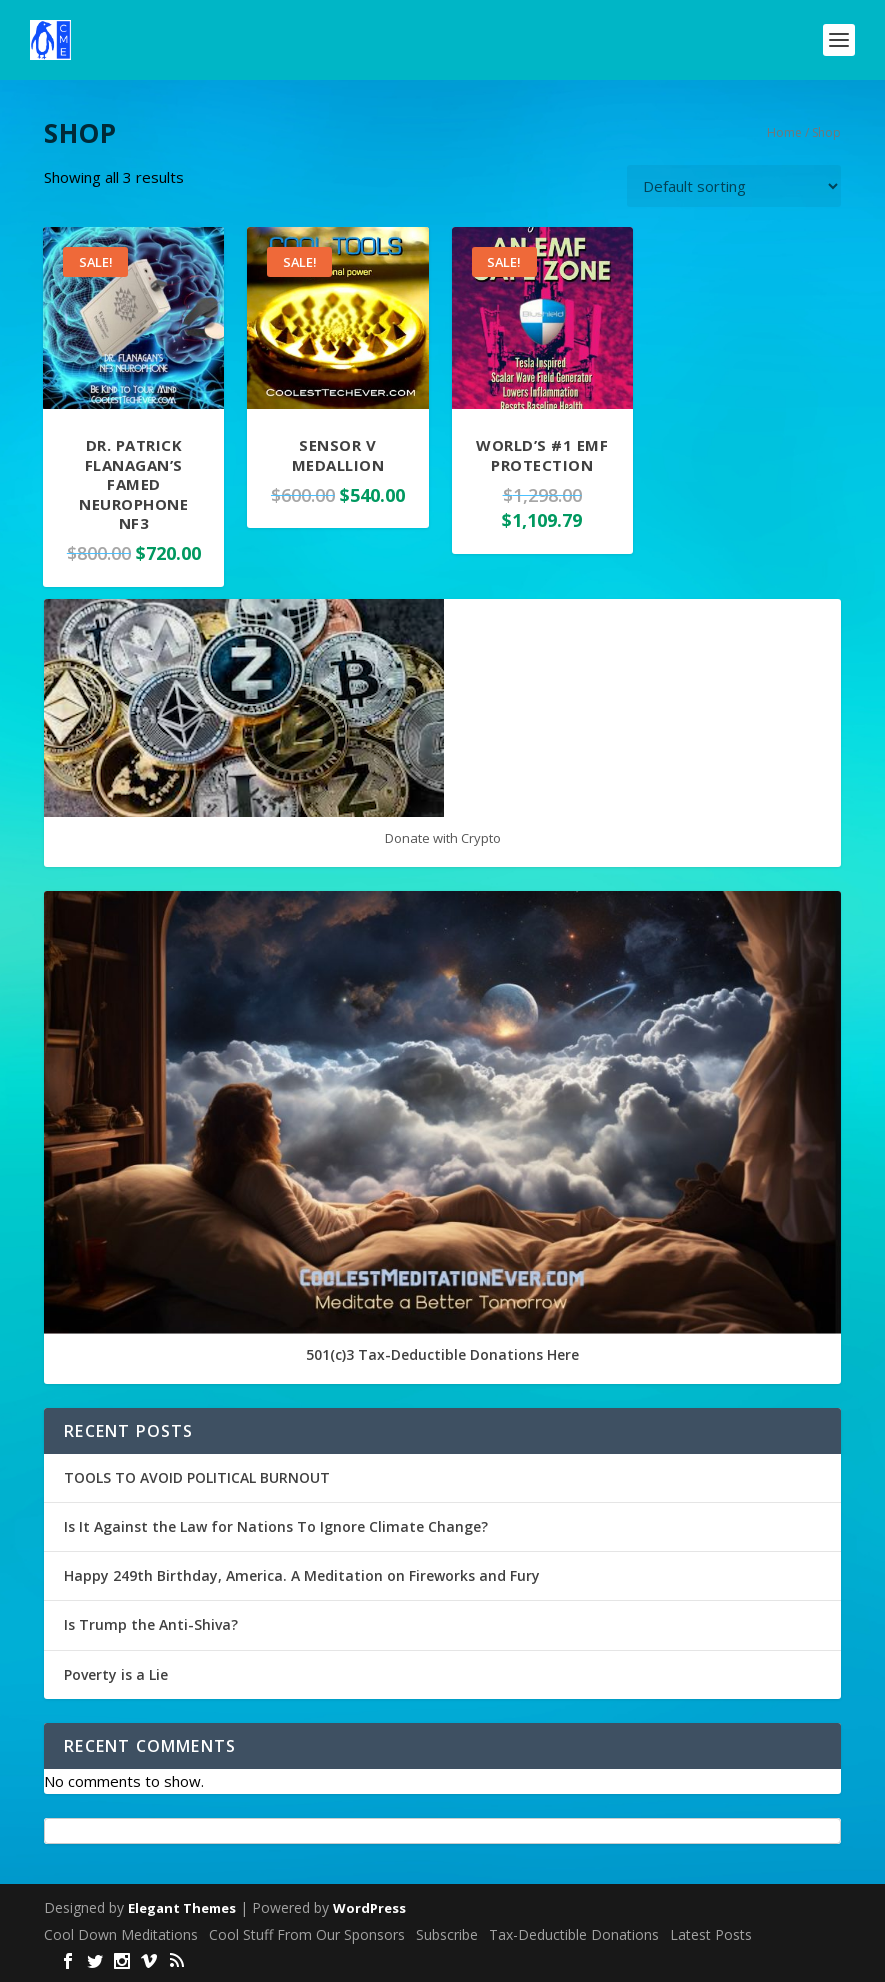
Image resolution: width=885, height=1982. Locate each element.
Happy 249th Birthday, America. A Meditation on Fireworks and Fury (302, 1575)
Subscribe (447, 1934)
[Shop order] (734, 186)
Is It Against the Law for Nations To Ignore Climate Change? (276, 1526)
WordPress (369, 1908)
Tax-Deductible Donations (574, 1934)
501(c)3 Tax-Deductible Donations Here (442, 1354)
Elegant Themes (182, 1908)
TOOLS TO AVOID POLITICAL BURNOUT (197, 1477)
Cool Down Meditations (121, 1934)
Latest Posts (711, 1934)
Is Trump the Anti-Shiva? (151, 1624)
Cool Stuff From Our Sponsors (307, 1934)
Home (784, 132)
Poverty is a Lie (116, 1674)
